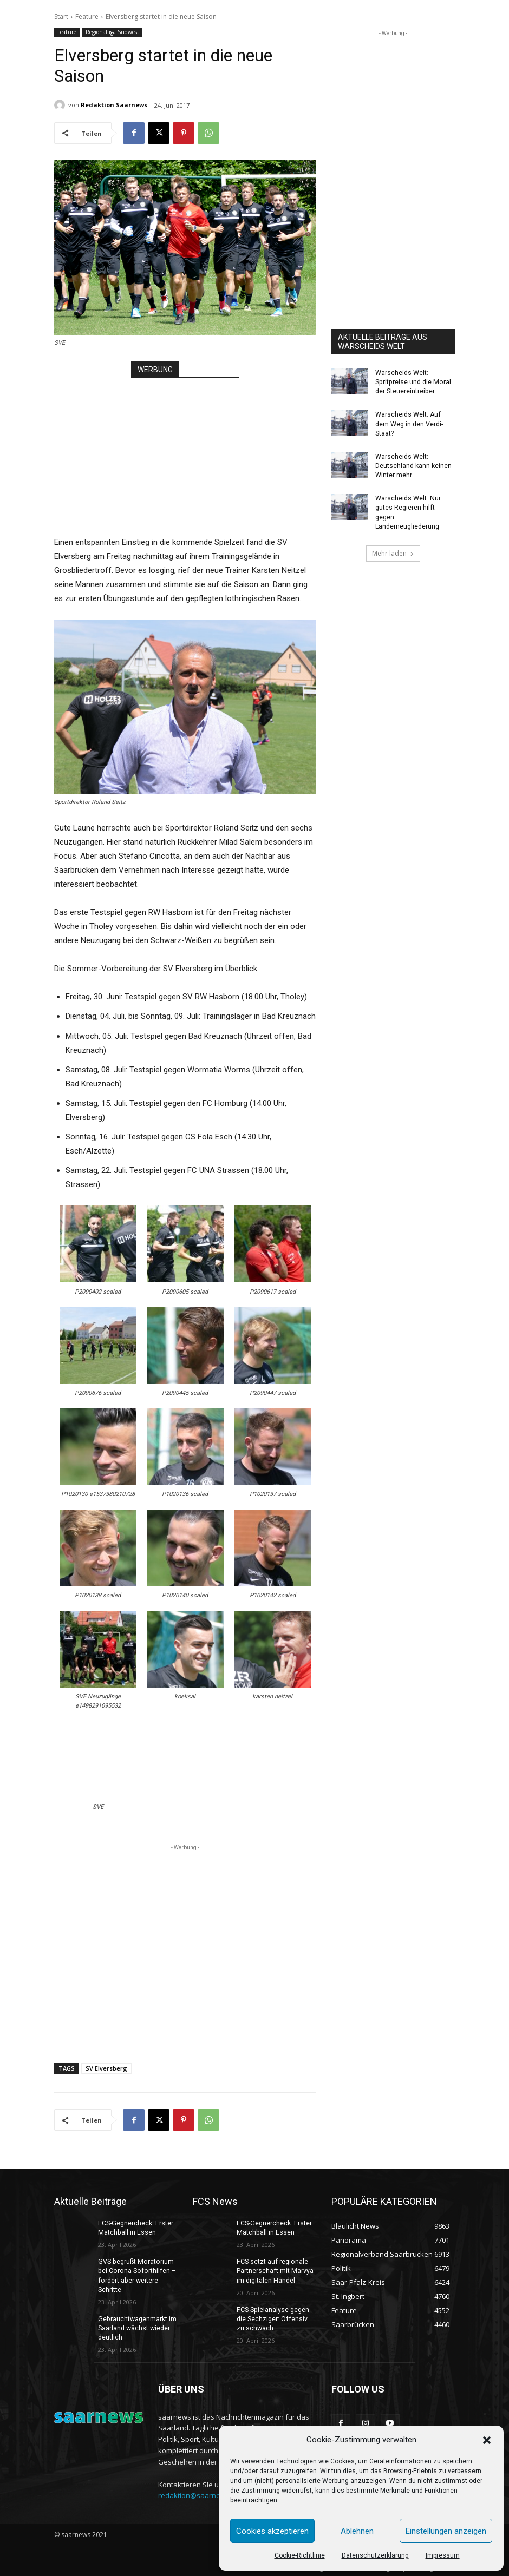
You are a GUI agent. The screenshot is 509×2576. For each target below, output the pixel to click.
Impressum (443, 2555)
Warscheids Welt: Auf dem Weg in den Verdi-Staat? (409, 423)
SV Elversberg (106, 2068)
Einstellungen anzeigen (446, 2531)
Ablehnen (357, 2531)
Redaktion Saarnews (114, 105)
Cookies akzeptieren (272, 2531)
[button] (486, 2440)
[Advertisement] (185, 446)
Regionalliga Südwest (112, 32)
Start (61, 16)
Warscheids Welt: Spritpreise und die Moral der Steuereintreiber (412, 382)
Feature (87, 16)
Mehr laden (393, 550)
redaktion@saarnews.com (201, 2494)
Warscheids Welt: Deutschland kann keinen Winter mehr (413, 465)
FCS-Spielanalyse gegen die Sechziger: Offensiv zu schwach (276, 2318)
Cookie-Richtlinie (300, 2555)
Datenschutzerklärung (375, 2555)
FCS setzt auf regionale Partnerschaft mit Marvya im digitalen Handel (274, 2271)
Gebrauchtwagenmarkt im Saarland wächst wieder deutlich (136, 2327)
